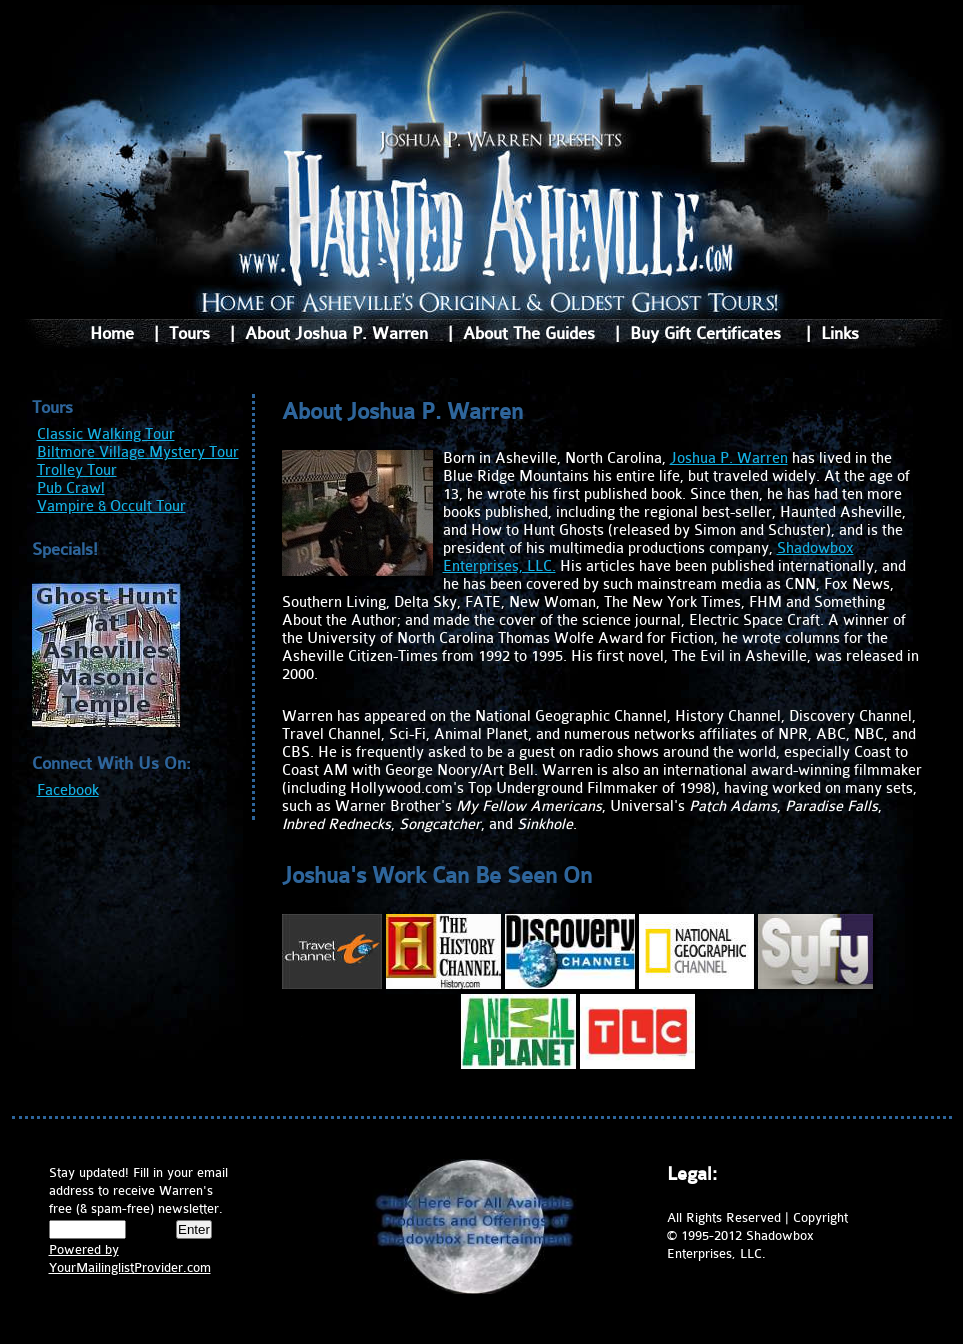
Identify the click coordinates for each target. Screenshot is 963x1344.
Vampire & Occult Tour (111, 506)
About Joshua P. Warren (336, 333)
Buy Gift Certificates (705, 333)
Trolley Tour (77, 470)
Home (112, 333)
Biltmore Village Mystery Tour (138, 452)
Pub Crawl (71, 488)
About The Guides (529, 333)
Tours (189, 333)
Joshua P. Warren (729, 458)
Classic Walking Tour (106, 434)
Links (840, 333)
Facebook (68, 790)
